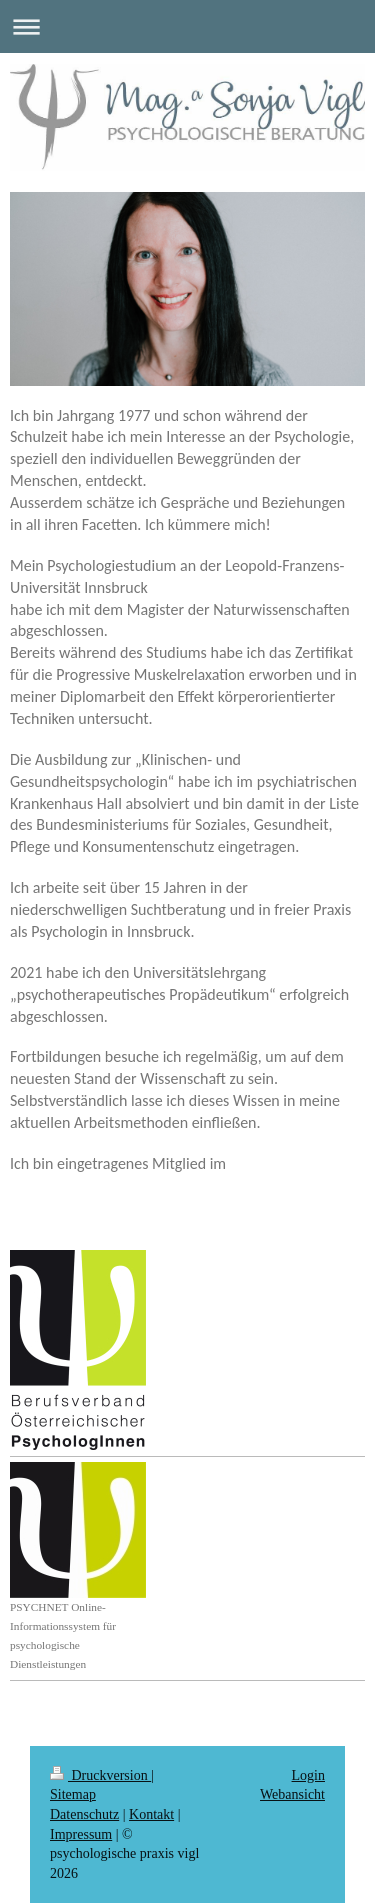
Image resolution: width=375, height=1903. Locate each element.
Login (308, 1775)
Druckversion (100, 1775)
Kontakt (151, 1814)
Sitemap (73, 1794)
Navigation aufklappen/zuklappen (187, 26)
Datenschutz (84, 1814)
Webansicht (292, 1794)
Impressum (81, 1834)
